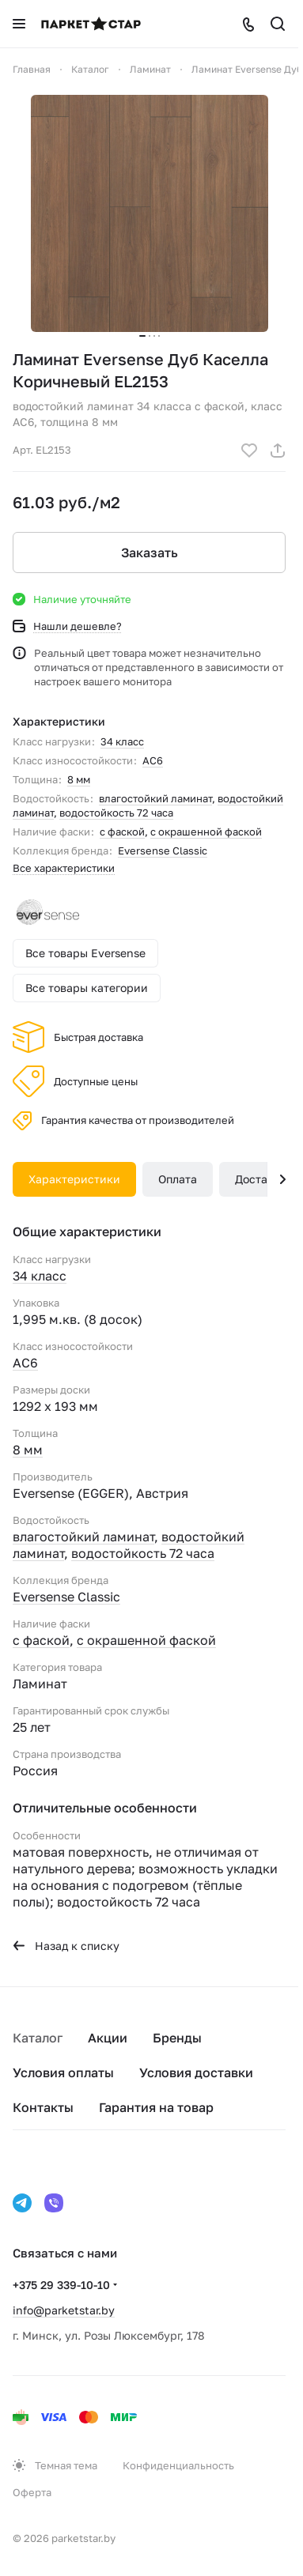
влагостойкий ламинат (155, 798)
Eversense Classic (162, 850)
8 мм (78, 779)
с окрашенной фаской (206, 831)
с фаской (122, 831)
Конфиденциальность (178, 2465)
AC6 (152, 760)
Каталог (37, 2038)
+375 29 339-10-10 (61, 2284)
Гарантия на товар (156, 2107)
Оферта (32, 2492)
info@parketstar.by (64, 2310)
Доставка (260, 1179)
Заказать (149, 552)
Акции (107, 2038)
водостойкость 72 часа (116, 812)
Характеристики (74, 1179)
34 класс (122, 741)
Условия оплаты (63, 2072)
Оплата (177, 1179)
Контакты (43, 2107)
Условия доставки (196, 2072)
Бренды (177, 2038)
